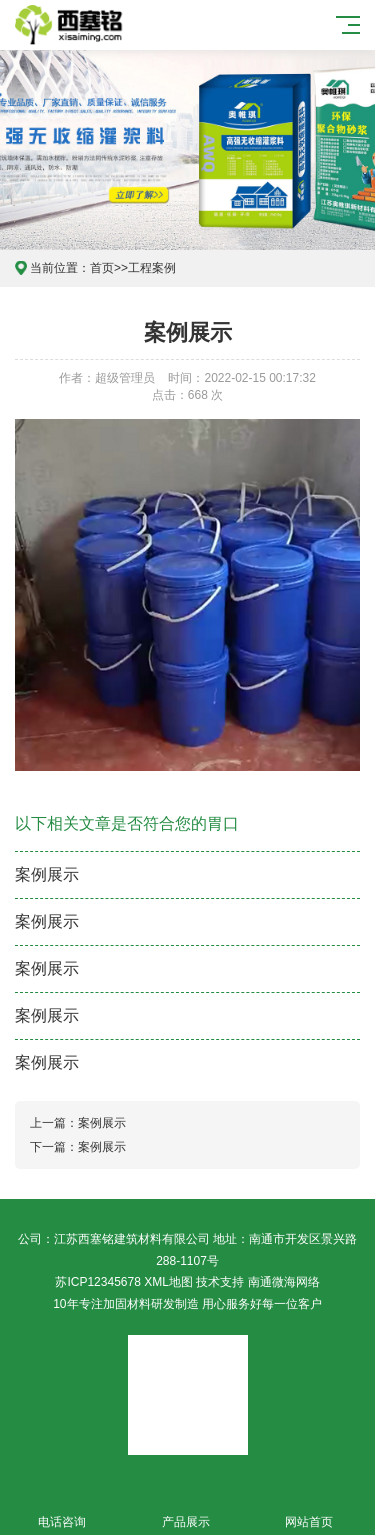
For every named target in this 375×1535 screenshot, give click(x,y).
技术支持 (220, 1282)
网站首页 (310, 1510)
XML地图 (168, 1282)
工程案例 (152, 268)
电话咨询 (62, 1510)
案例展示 (47, 874)
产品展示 (186, 1510)
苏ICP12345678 (97, 1282)
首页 (102, 268)
